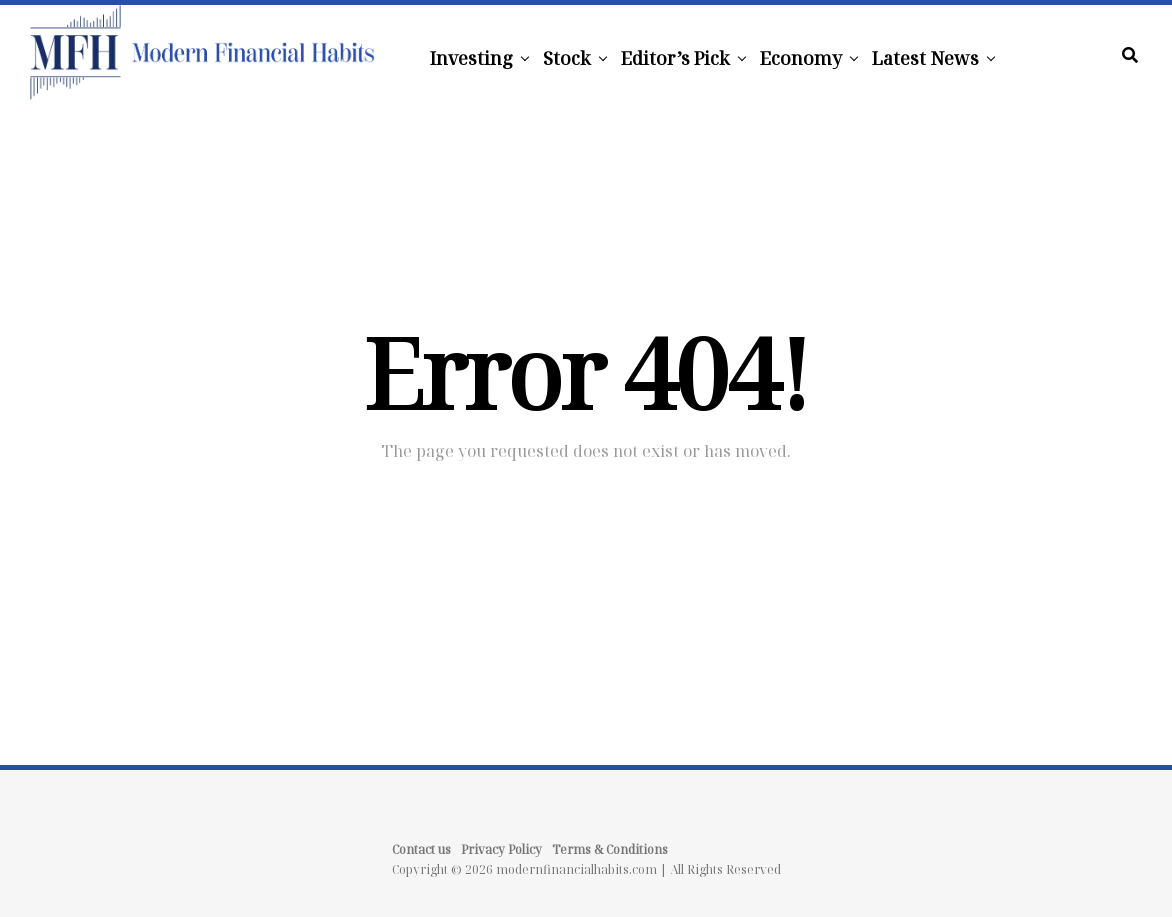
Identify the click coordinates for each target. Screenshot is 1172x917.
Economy (801, 58)
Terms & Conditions (610, 849)
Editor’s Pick (675, 58)
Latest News (925, 58)
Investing (471, 58)
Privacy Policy (501, 849)
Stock (567, 58)
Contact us (421, 849)
